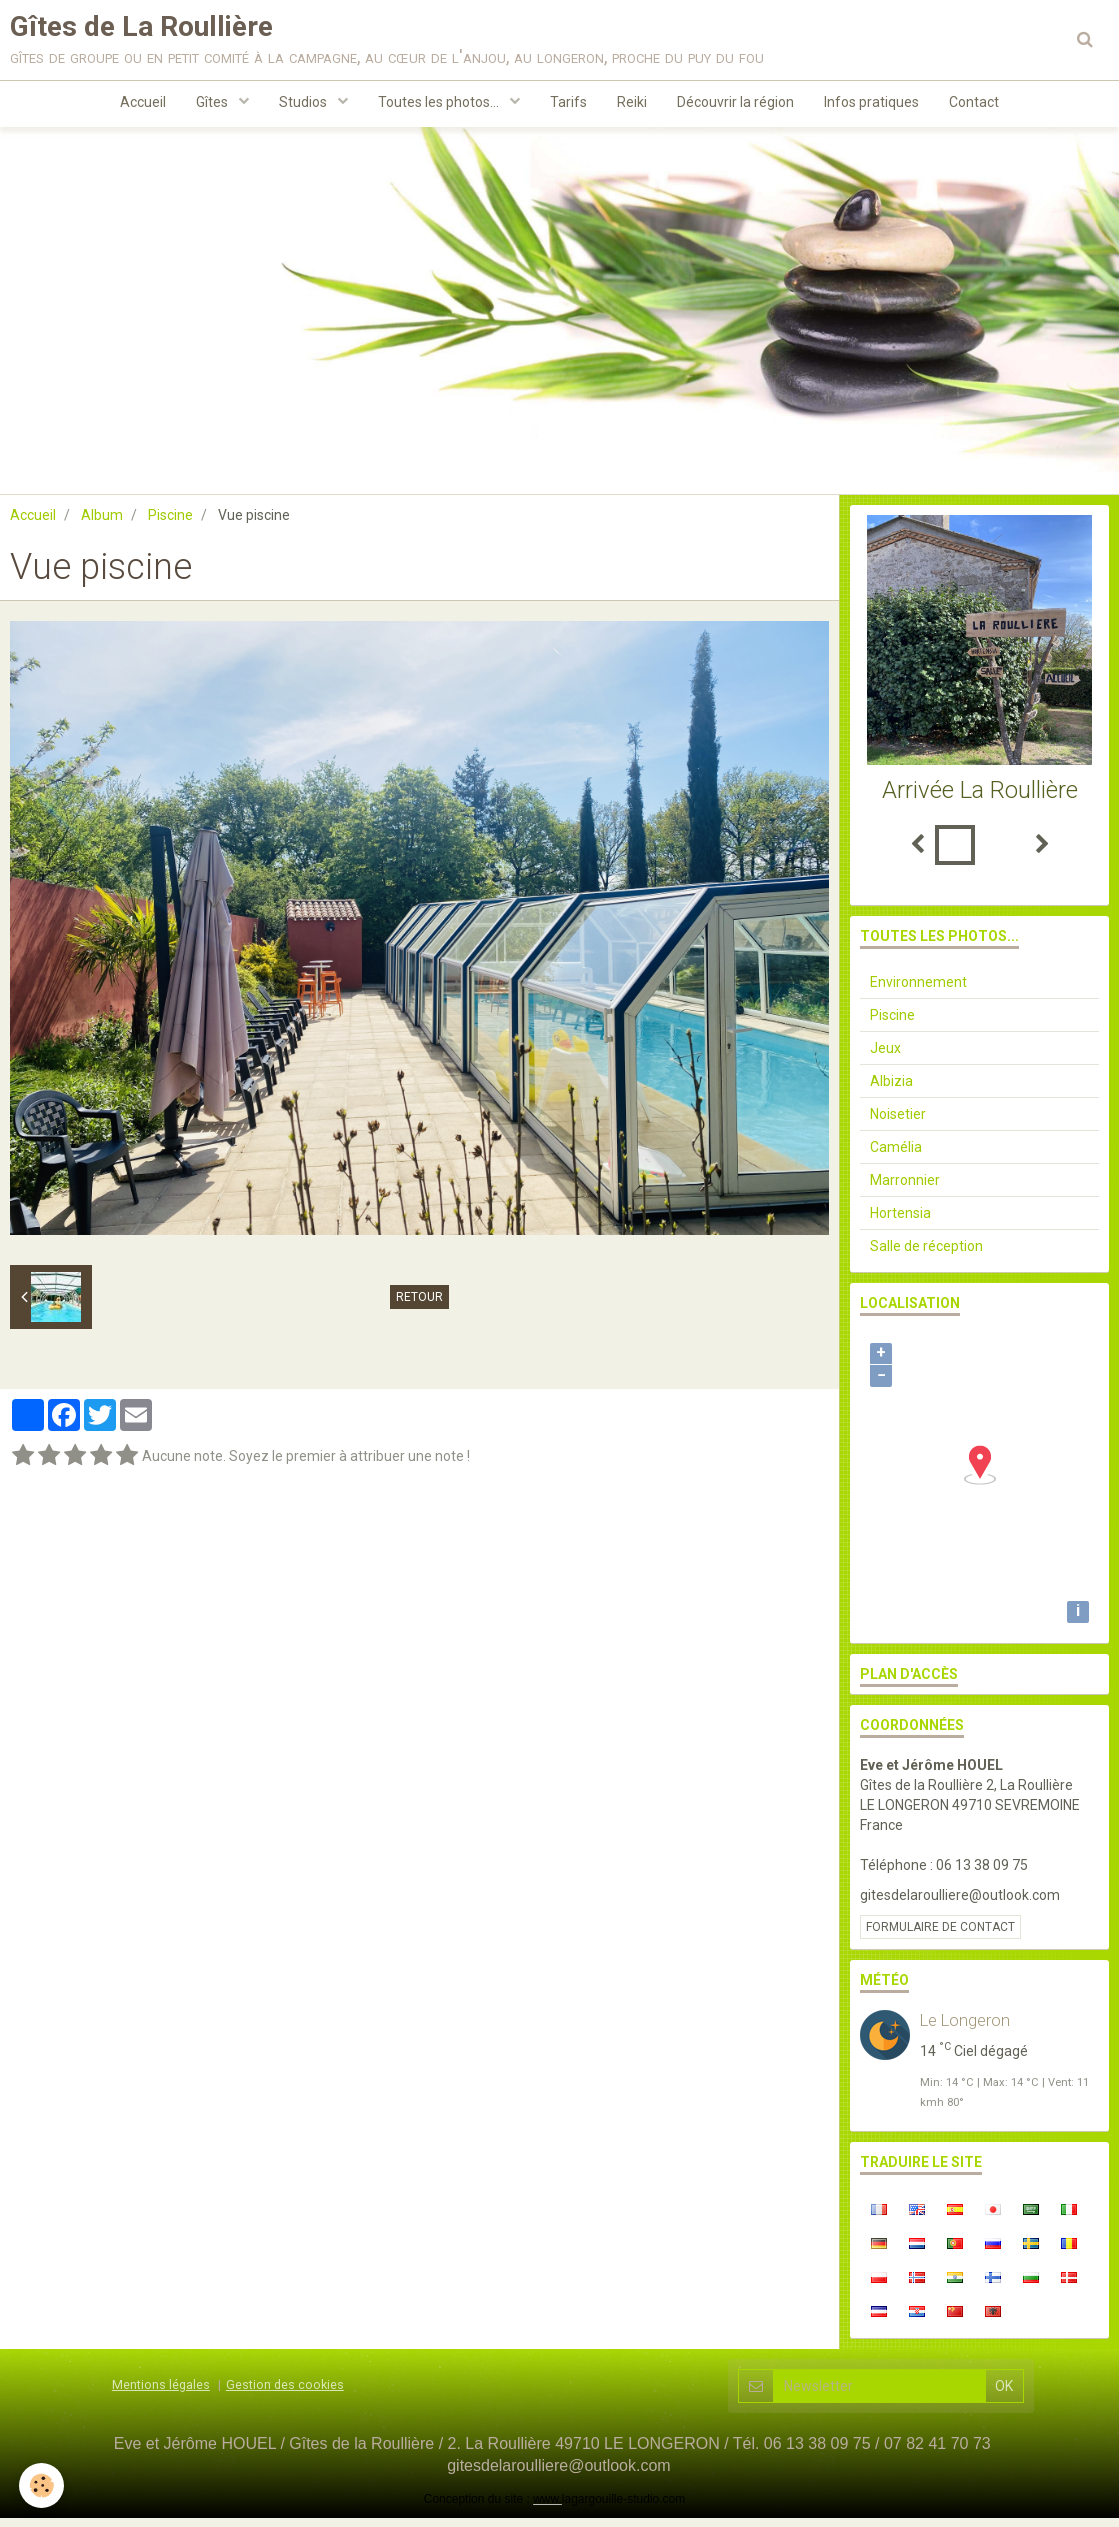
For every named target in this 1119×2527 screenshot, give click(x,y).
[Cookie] (42, 2485)
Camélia (896, 1156)
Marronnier (905, 1189)
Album (102, 524)
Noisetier (898, 1123)
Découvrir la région (735, 106)
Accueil (143, 106)
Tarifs (568, 106)
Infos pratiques (871, 106)
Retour (419, 1306)
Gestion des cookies (285, 2393)
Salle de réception (926, 1255)
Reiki (632, 106)
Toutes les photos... (440, 106)
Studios (304, 106)
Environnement (918, 991)
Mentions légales (161, 2393)
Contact (974, 106)
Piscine (170, 524)
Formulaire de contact (940, 1936)
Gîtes (213, 106)
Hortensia (900, 1222)
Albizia (891, 1090)
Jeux (885, 1057)
